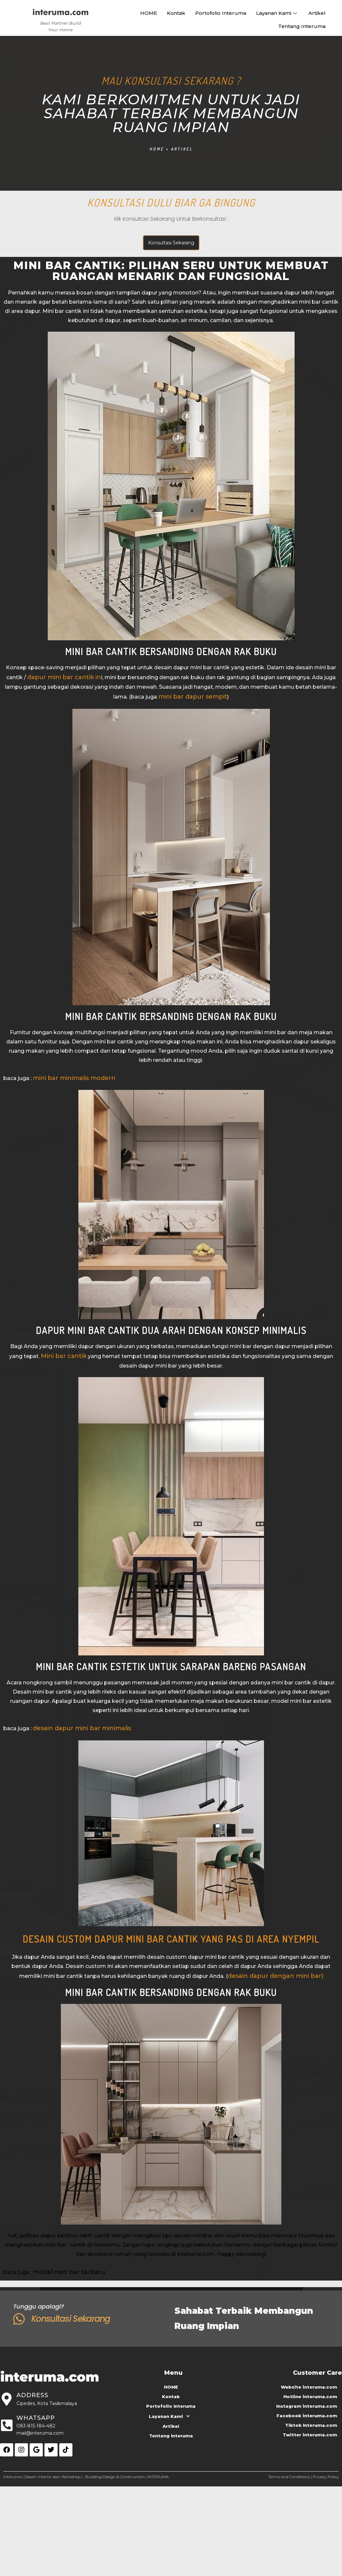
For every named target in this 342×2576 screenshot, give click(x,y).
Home (156, 149)
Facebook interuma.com (306, 2415)
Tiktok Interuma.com (311, 2425)
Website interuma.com (309, 2387)
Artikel (317, 13)
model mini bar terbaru (69, 2272)
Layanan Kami (277, 13)
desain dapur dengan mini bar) (275, 1976)
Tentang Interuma (302, 26)
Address (32, 2395)
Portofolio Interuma (220, 13)
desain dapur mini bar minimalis (82, 1728)
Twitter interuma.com (310, 2434)
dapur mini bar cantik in (64, 677)
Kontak (176, 13)
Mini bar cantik (64, 1356)
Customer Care (317, 2372)
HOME (148, 13)
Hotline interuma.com (310, 2396)
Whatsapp (35, 2418)
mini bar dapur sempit (192, 696)
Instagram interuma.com (306, 2406)
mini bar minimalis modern (74, 1078)
